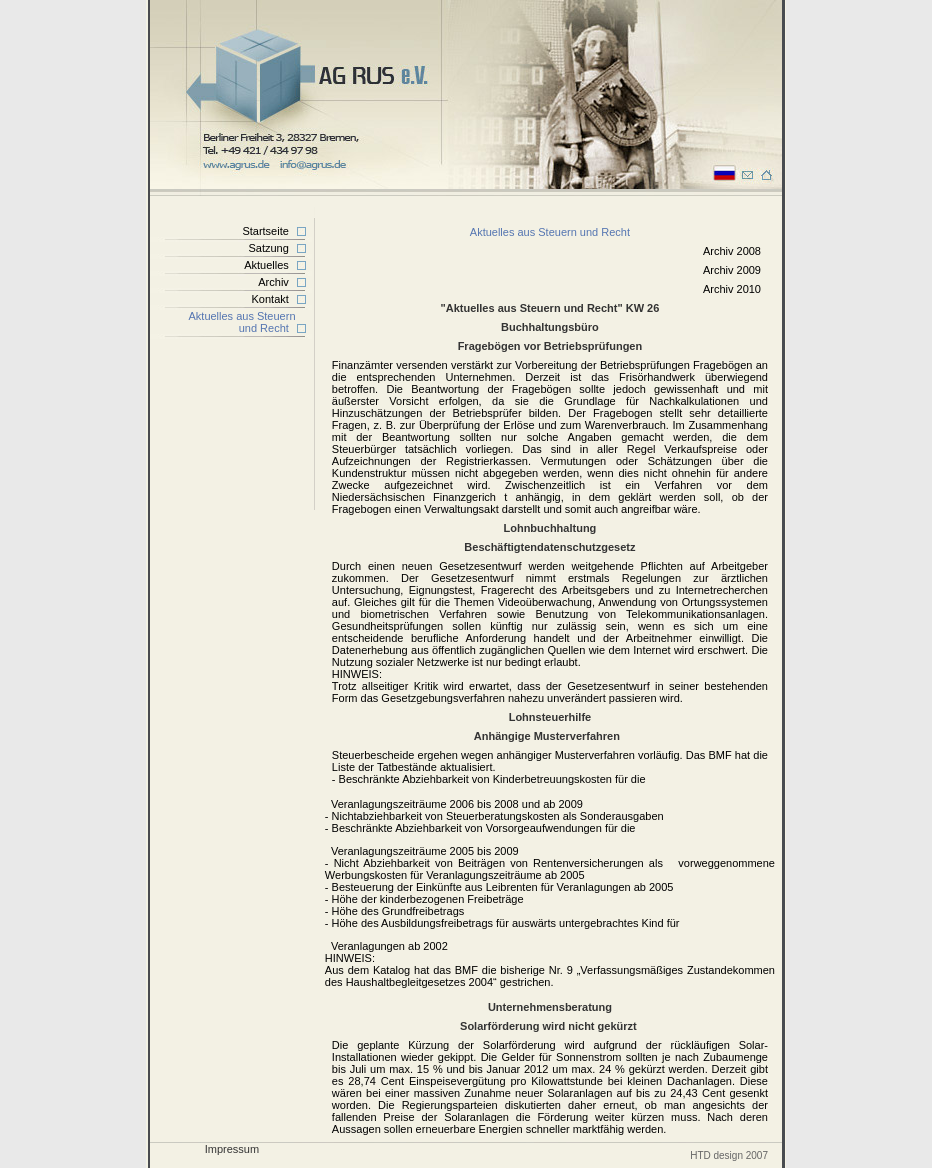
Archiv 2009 (732, 270)
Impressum (232, 1149)
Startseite (265, 231)
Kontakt (270, 299)
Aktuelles (266, 265)
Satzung (268, 248)
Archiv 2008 (732, 251)
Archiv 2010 (732, 289)
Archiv (273, 282)
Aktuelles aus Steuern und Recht (250, 322)
